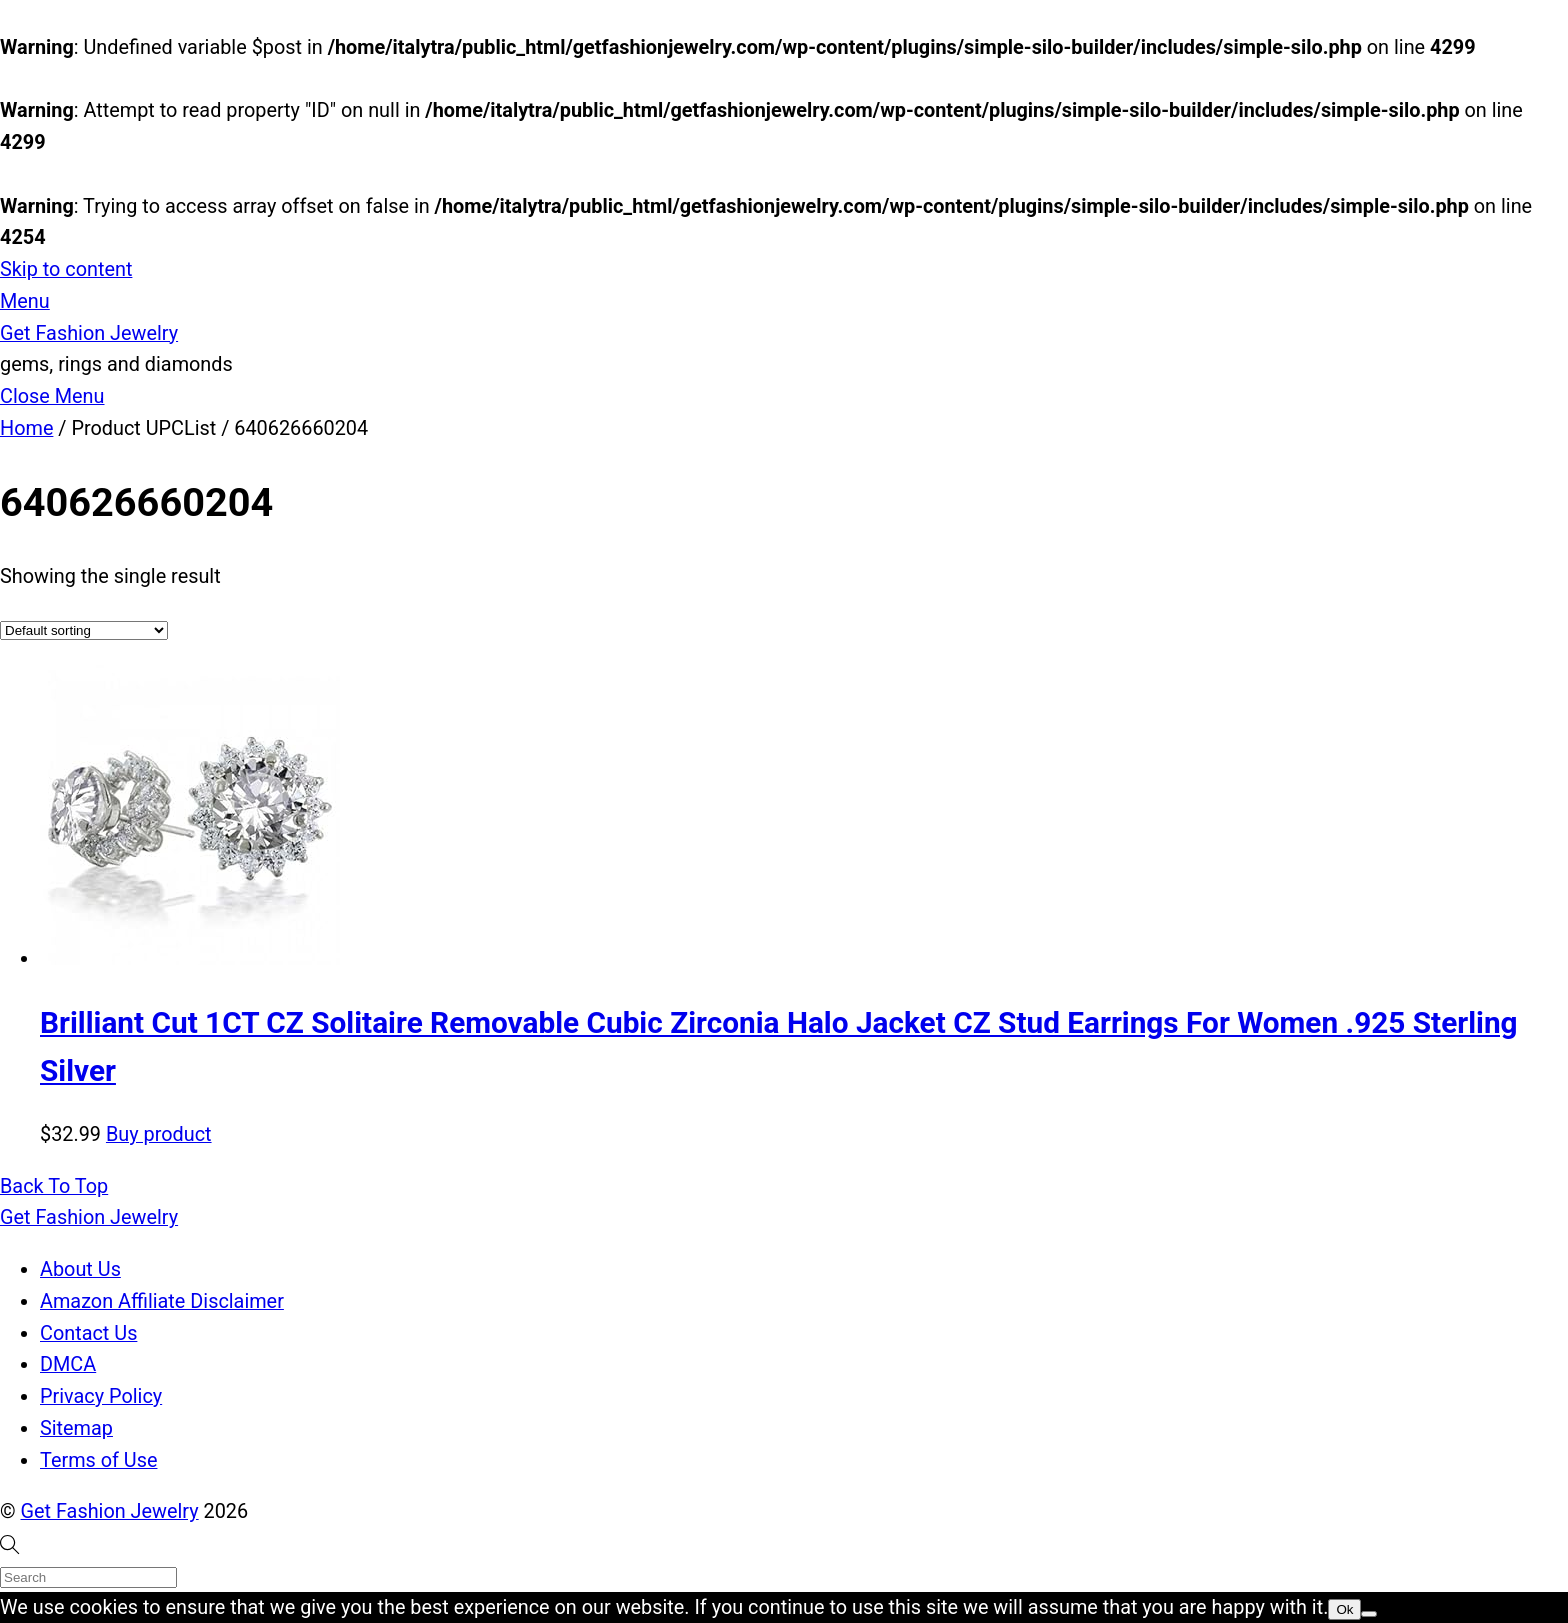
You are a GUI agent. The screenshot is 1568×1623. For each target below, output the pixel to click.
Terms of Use (98, 1460)
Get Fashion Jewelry (110, 1511)
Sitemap (76, 1428)
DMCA (68, 1364)
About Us (80, 1269)
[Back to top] (54, 1186)
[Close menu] (52, 396)
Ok (1344, 1609)
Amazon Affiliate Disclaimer (162, 1301)
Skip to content (66, 269)
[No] (1369, 1614)
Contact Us (88, 1333)
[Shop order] (84, 630)
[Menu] (25, 301)
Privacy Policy (101, 1396)
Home (26, 428)
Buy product (159, 1134)
